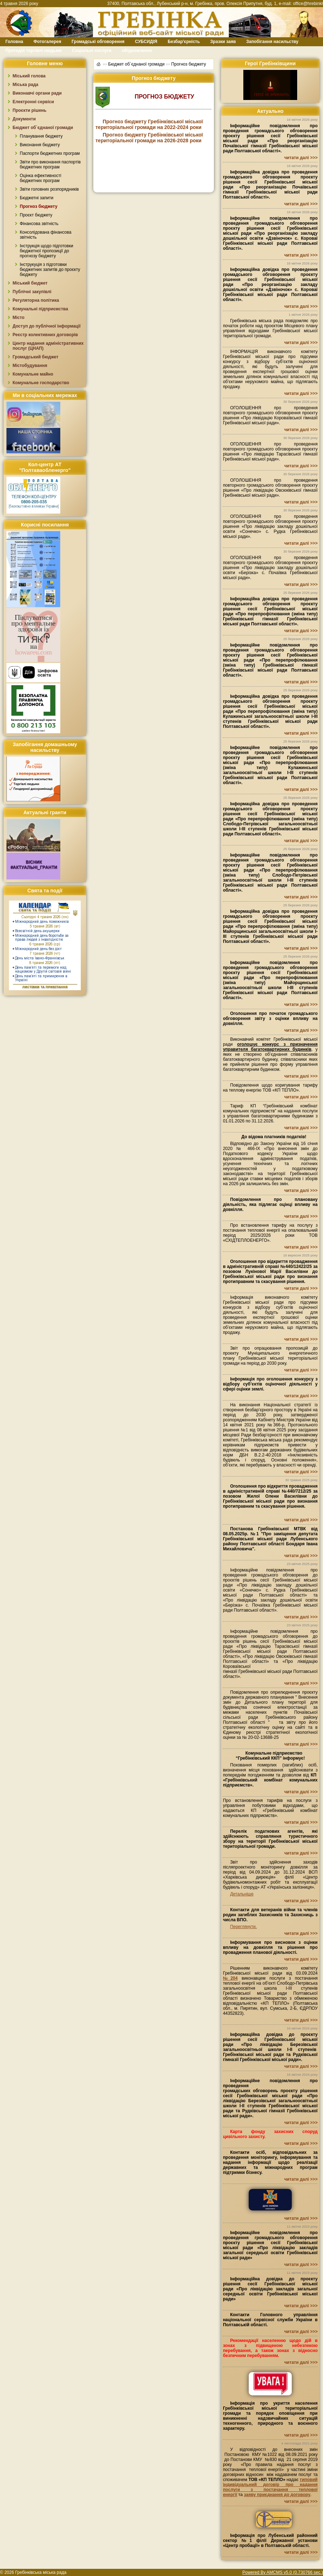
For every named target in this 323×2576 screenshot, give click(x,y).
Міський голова (29, 75)
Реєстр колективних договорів (45, 334)
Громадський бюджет (35, 356)
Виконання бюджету (40, 144)
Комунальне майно (33, 374)
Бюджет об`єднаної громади (43, 127)
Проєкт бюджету (36, 215)
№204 (230, 1978)
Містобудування (30, 365)
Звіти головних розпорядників (49, 189)
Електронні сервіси (33, 101)
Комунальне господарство (41, 382)
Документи (24, 118)
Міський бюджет (30, 283)
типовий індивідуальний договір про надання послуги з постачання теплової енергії (270, 2487)
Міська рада (25, 84)
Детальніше (241, 1894)
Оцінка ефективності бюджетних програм (40, 178)
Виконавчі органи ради (37, 93)
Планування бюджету (41, 136)
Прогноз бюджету (38, 206)
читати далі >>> (301, 157)
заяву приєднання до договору (277, 2494)
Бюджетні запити (36, 197)
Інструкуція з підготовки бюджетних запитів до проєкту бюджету (50, 269)
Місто (18, 317)
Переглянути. (243, 1926)
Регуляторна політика (36, 300)
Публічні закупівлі (32, 291)
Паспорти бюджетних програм (50, 153)
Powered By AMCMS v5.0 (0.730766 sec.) (282, 2572)
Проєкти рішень (29, 110)
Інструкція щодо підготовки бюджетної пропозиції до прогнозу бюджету (46, 250)
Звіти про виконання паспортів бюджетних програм (50, 164)
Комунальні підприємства (40, 308)
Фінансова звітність (39, 223)
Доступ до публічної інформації (46, 326)
